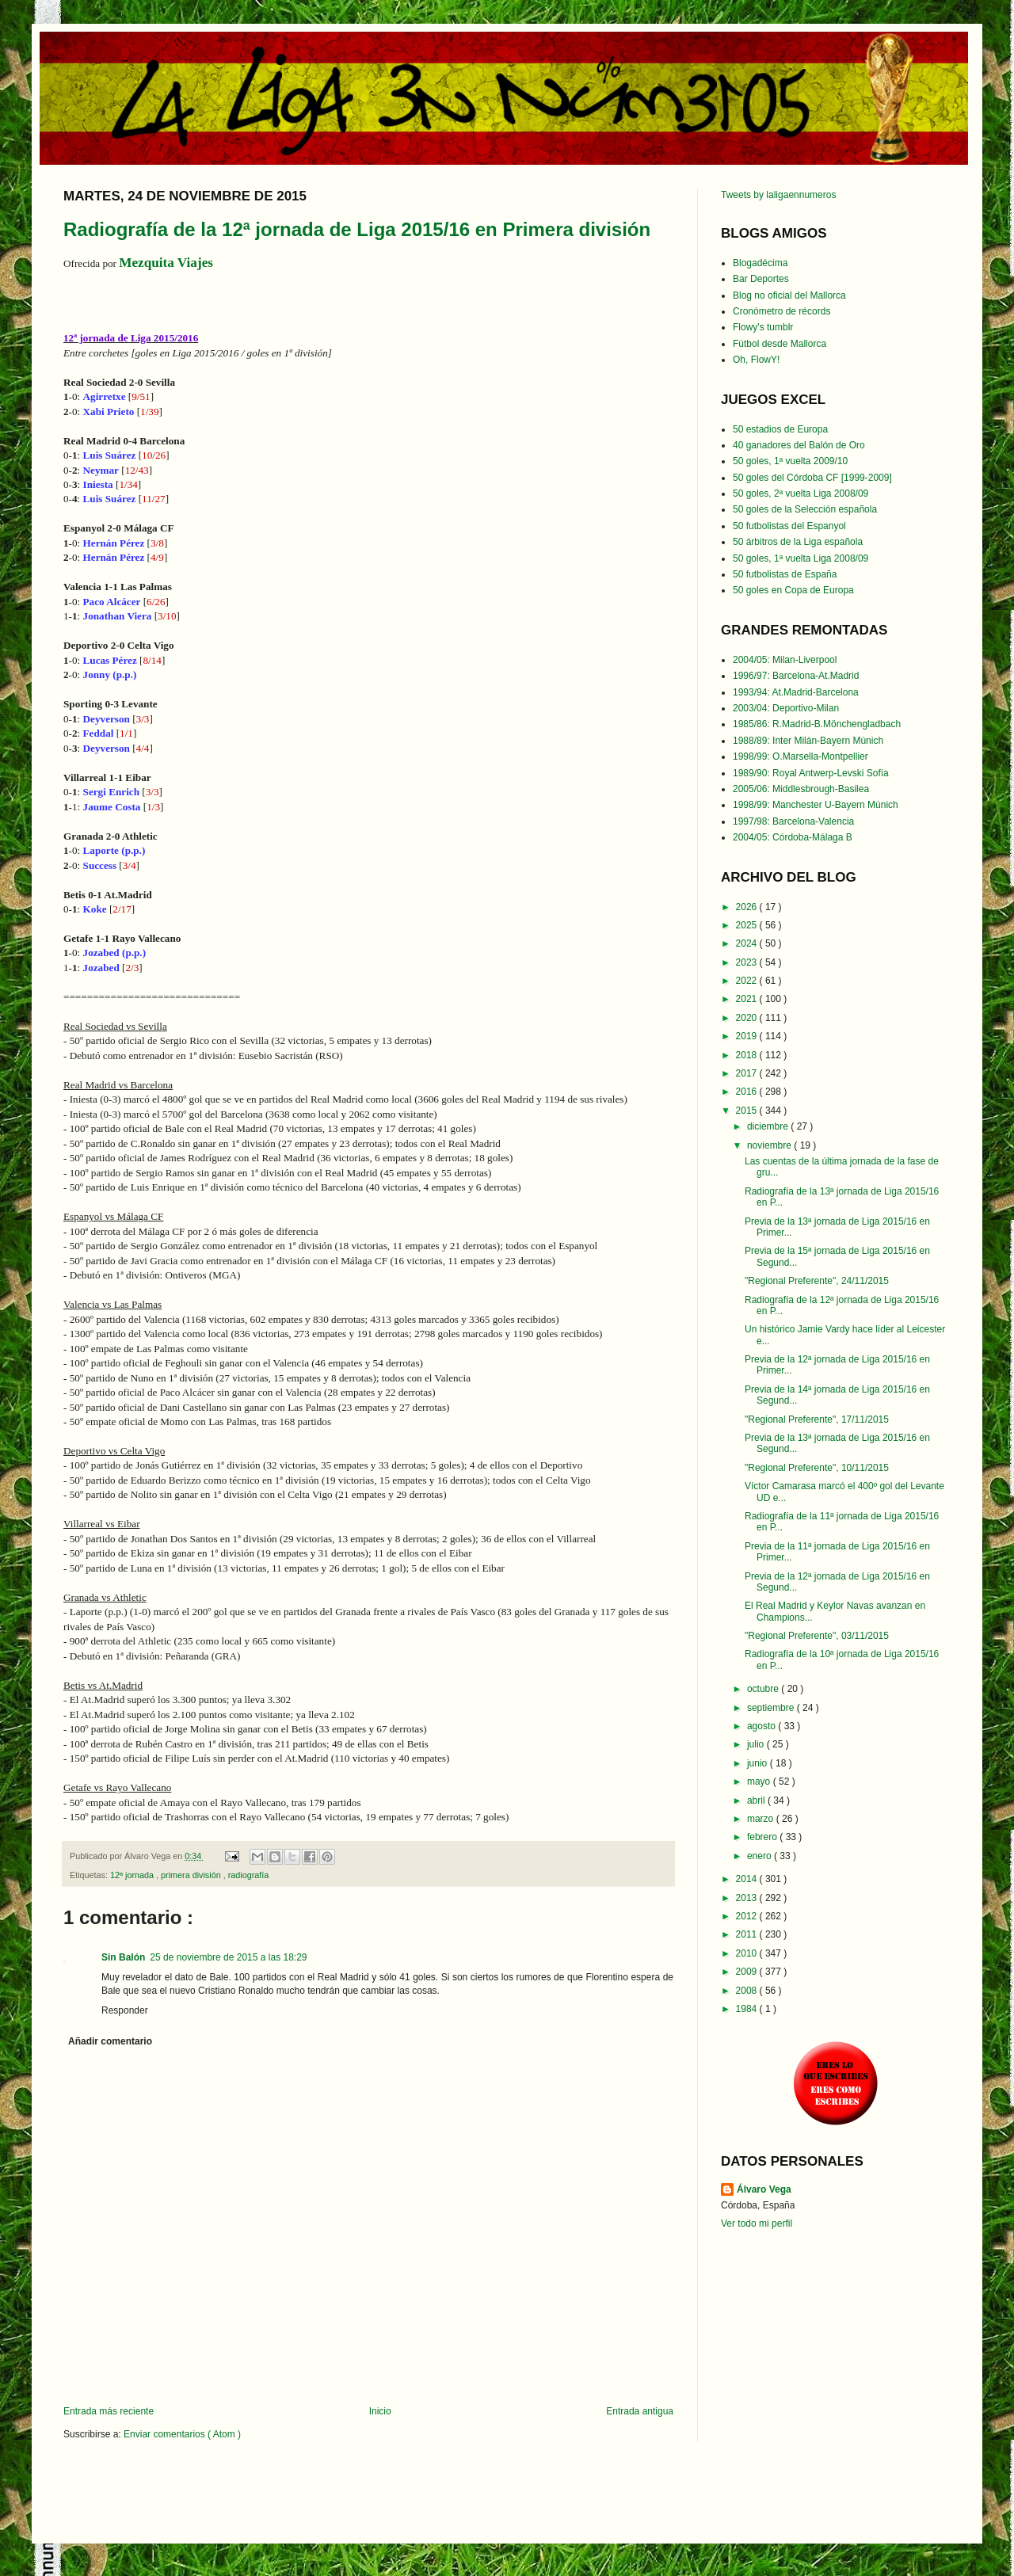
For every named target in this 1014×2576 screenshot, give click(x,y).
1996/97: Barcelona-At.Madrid (796, 675)
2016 (748, 1091)
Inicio (380, 2411)
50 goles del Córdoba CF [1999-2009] (812, 477)
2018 (748, 1055)
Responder (124, 2010)
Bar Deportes (761, 278)
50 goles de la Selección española (805, 509)
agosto (762, 1726)
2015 (748, 1110)
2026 (748, 907)
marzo (761, 1818)
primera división (192, 1875)
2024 (748, 943)
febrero (763, 1836)
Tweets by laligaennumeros (778, 194)
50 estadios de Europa (780, 429)
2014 (748, 1878)
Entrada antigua (639, 2411)
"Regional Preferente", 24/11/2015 (817, 1280)
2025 (748, 925)
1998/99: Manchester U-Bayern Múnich (815, 804)
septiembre (772, 1707)
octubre (764, 1688)
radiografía (248, 1875)
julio (757, 1744)
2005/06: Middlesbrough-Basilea (801, 789)
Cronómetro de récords (781, 311)
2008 (748, 1990)
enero (760, 1856)
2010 (748, 1953)
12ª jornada (133, 1875)
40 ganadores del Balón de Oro (799, 445)
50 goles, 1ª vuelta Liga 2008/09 (800, 558)
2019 (748, 1036)
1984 (748, 2008)
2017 (748, 1073)
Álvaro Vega (764, 2189)
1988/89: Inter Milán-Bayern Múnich (808, 740)
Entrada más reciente (108, 2411)
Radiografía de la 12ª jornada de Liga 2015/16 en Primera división (356, 229)
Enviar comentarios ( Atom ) (182, 2434)
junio (758, 1763)
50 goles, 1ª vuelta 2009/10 (790, 461)
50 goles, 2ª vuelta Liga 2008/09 (800, 493)
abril (757, 1800)
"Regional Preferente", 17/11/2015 (817, 1419)
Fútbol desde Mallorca (779, 343)
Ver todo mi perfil (756, 2223)
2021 (748, 998)
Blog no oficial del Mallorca (789, 295)
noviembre (770, 1145)
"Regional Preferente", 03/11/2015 (817, 1635)
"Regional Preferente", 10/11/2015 (817, 1467)
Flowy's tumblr (763, 327)
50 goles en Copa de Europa (793, 590)
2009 (748, 1971)
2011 (748, 1934)
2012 (748, 1916)
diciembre (769, 1126)
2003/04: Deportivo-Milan (786, 708)
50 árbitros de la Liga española (798, 541)
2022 (748, 980)
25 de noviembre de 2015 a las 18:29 (228, 1957)
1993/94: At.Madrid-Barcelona (796, 692)
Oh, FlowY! (756, 359)
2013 (748, 1897)
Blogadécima (760, 263)
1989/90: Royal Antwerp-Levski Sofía (811, 773)
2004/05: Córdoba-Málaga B (792, 837)
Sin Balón (123, 1957)
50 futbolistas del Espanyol (789, 526)
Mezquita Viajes (166, 262)
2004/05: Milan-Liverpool (785, 659)
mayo (760, 1781)
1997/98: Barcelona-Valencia (793, 821)
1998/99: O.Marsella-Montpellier (800, 756)
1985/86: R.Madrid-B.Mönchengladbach (817, 724)
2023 (748, 962)
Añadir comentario (110, 2041)
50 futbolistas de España (785, 574)
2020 (748, 1017)
